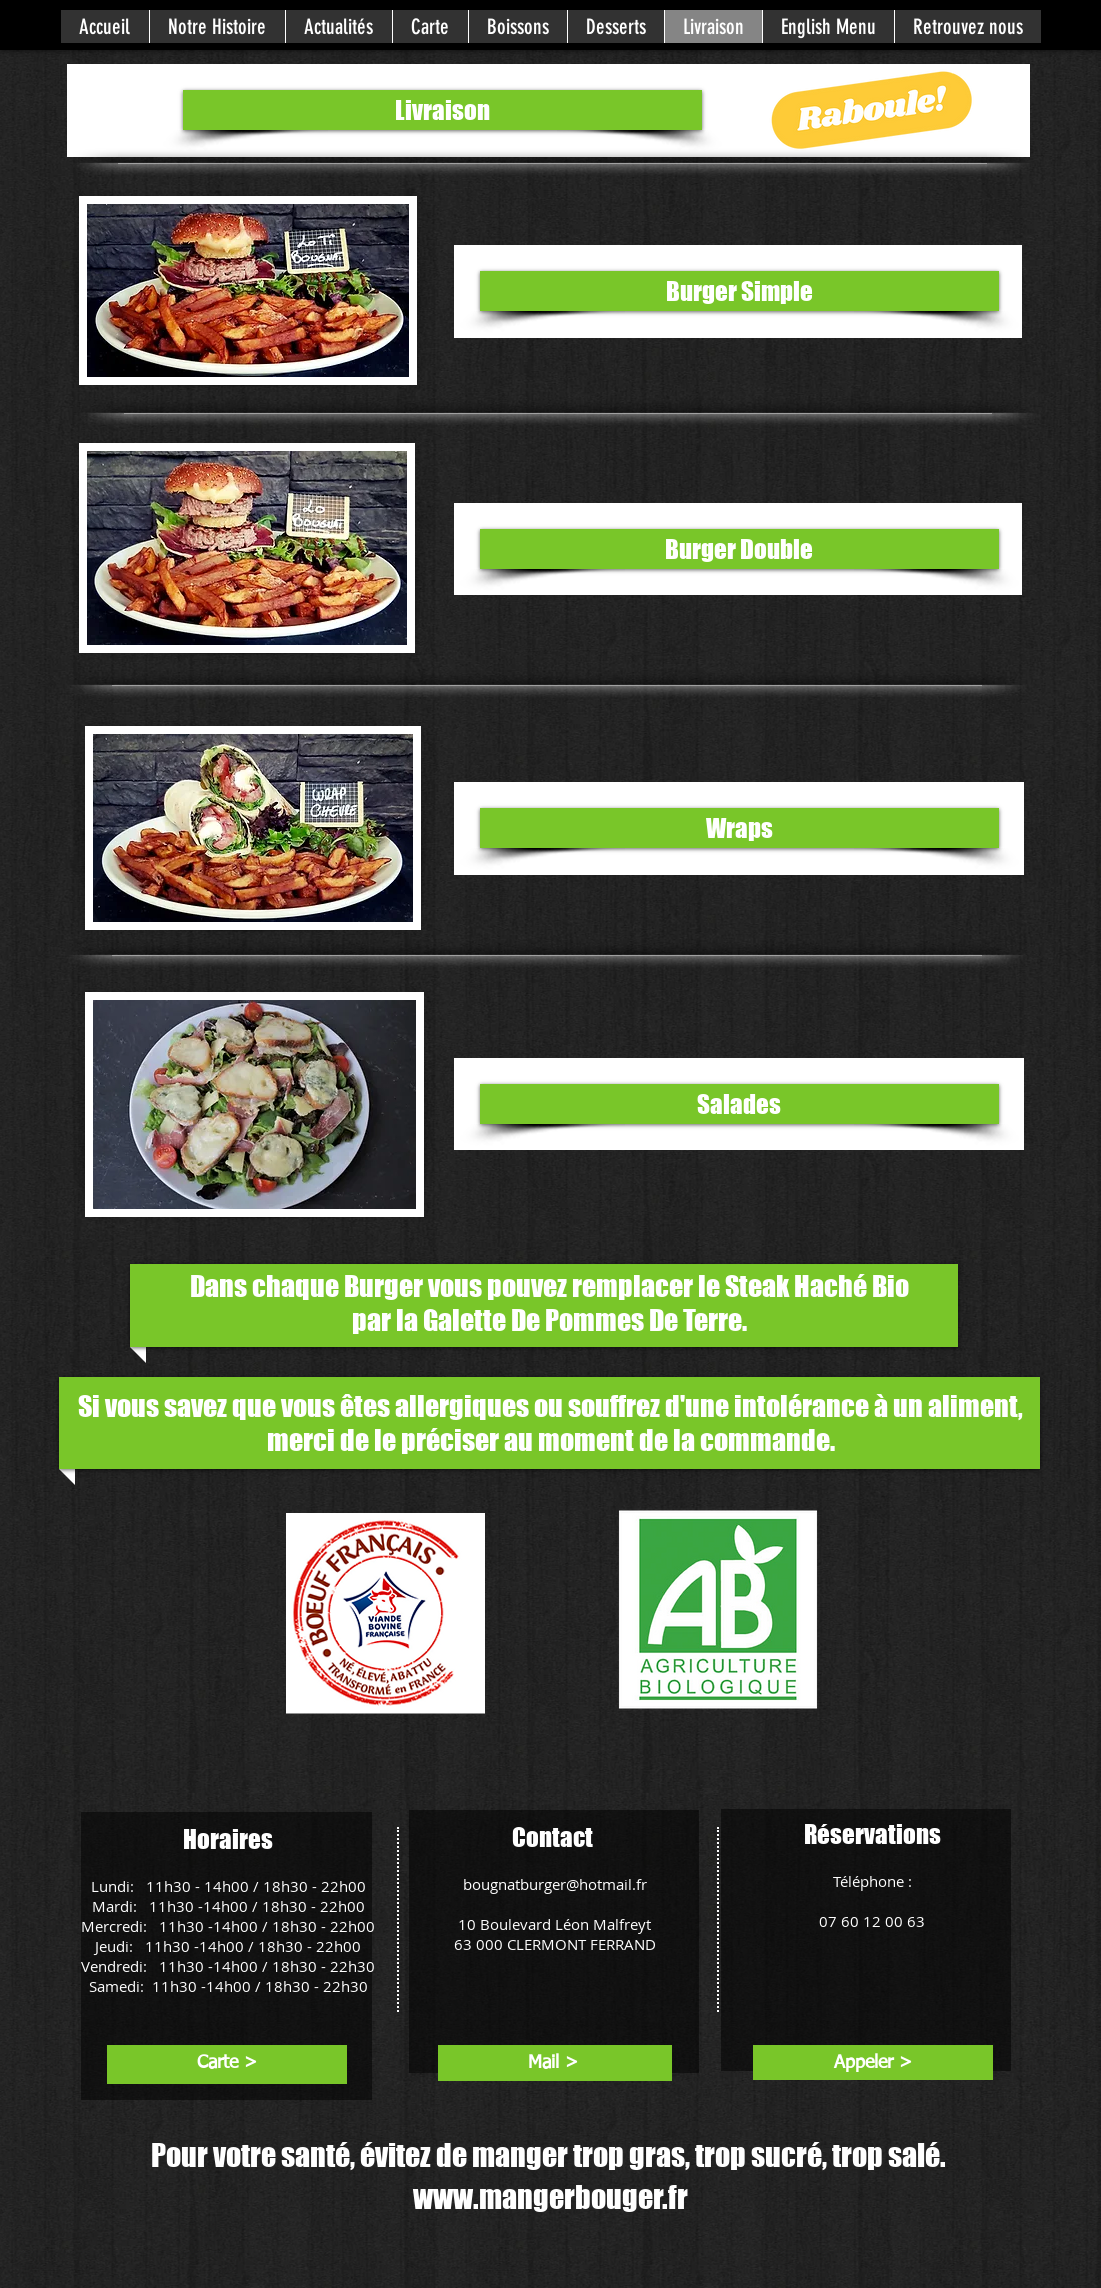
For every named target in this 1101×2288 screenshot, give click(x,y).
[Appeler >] (873, 2063)
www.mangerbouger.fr (550, 2197)
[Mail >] (553, 2063)
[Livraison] (442, 110)
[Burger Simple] (739, 291)
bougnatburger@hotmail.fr (555, 1884)
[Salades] (739, 1104)
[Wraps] (739, 828)
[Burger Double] (739, 549)
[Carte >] (227, 2063)
